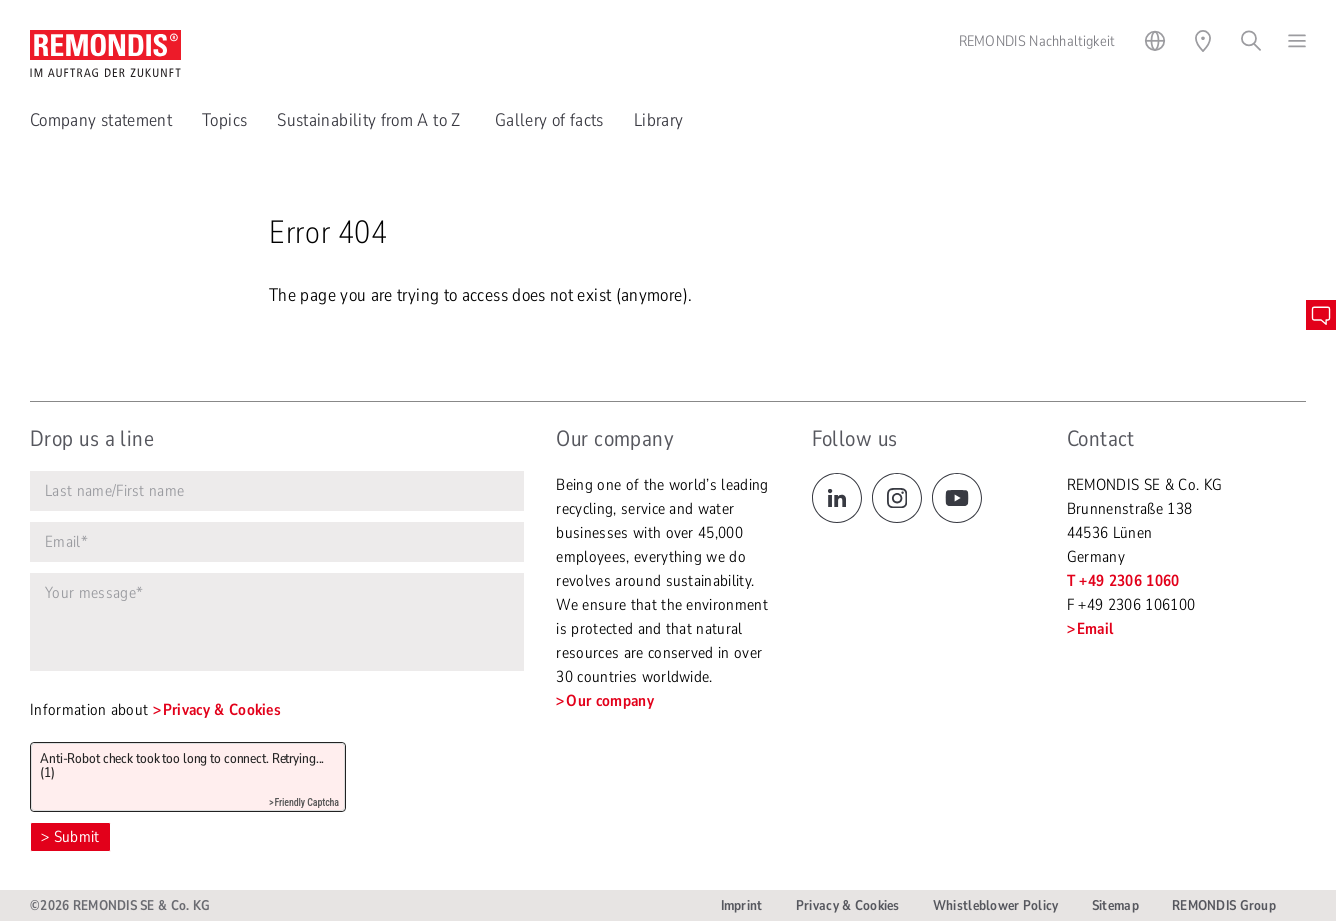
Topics (224, 120)
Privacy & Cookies (222, 710)
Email (1095, 629)
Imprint (742, 905)
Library (659, 120)
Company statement (101, 120)
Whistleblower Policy (996, 905)
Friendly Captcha (306, 802)
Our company (610, 701)
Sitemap (1115, 905)
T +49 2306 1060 (1123, 581)
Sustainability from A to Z (371, 120)
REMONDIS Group (1224, 905)
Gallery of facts (549, 120)
